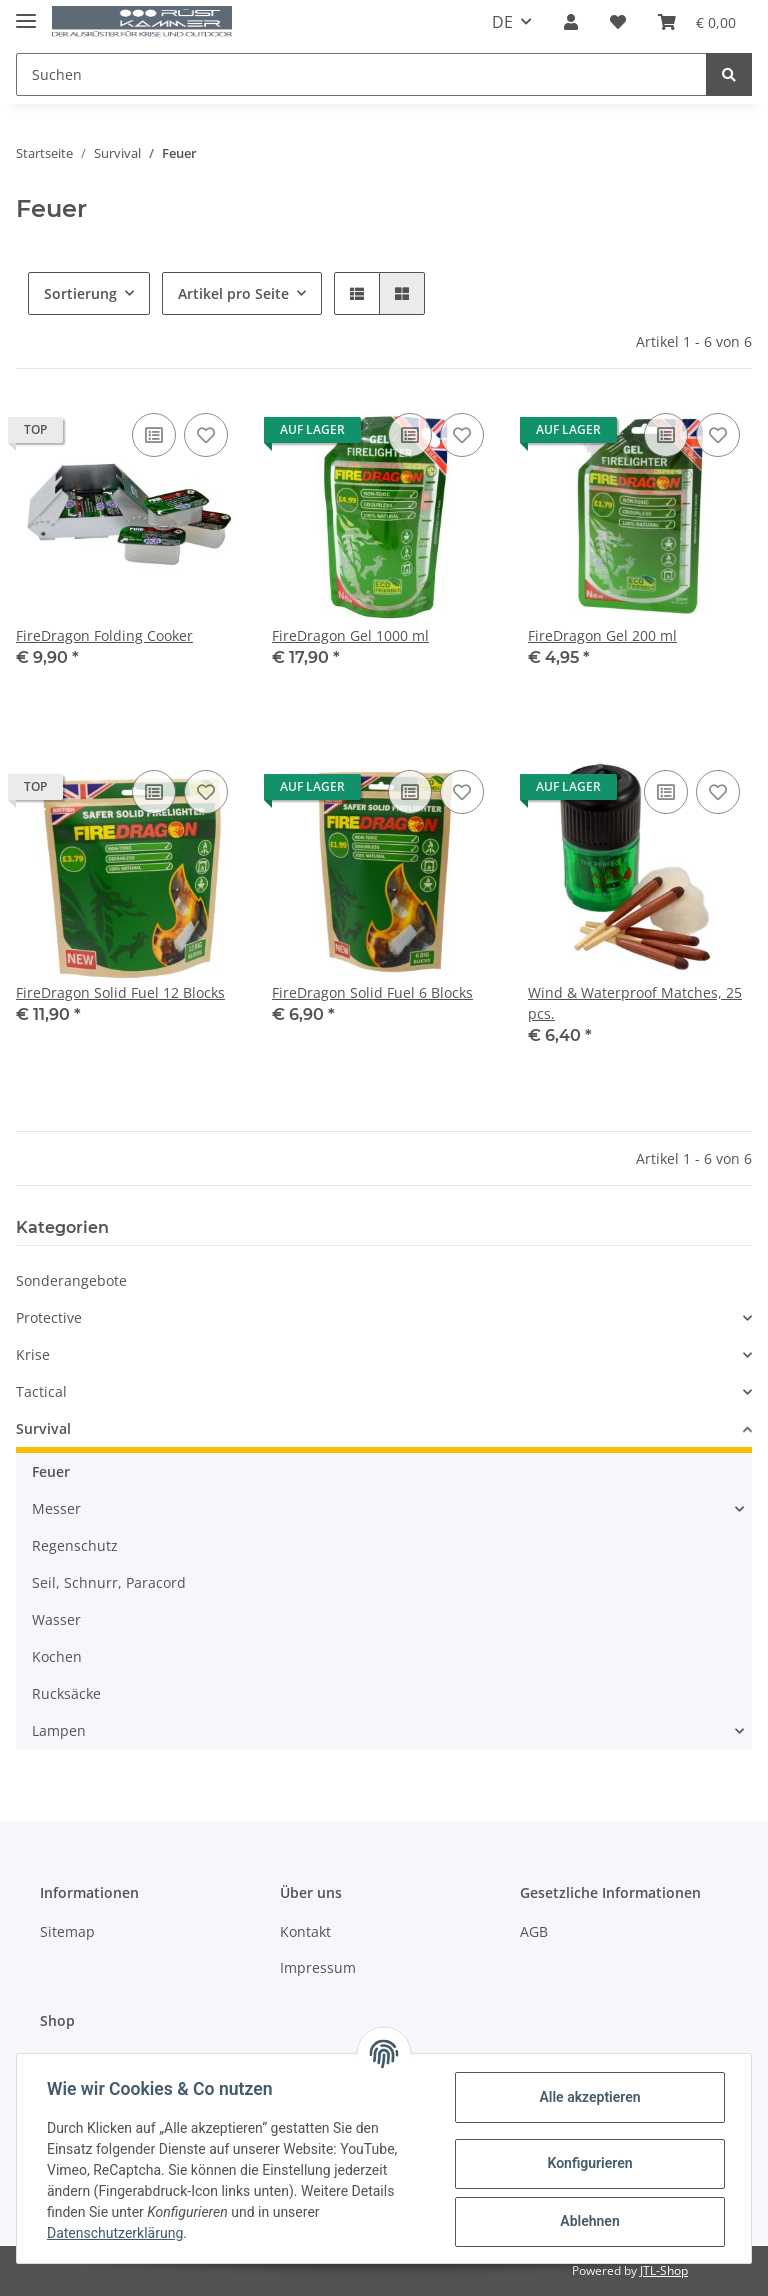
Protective (49, 1317)
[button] (571, 22)
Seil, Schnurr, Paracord (109, 1582)
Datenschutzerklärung (117, 2233)
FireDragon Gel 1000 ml (350, 635)
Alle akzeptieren (587, 2097)
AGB (534, 1931)
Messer (56, 1508)
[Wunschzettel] (618, 22)
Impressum (318, 1967)
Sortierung (80, 293)
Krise (33, 1354)
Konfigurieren (587, 2163)
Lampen (59, 1730)
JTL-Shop (664, 2270)
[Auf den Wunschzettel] (206, 435)
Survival (43, 1428)
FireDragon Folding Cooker (104, 635)
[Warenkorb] (697, 22)
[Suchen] (361, 74)
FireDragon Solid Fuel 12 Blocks (120, 992)
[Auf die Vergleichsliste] (154, 435)
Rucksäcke (66, 1693)
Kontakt (305, 1931)
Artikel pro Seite (233, 293)
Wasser (56, 1619)
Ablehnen (587, 2221)
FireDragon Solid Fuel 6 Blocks (372, 992)
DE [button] (502, 22)
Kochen (57, 1656)
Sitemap (67, 1931)
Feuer (51, 1471)
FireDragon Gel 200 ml (602, 635)
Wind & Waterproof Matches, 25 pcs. (635, 1003)
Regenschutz (75, 1545)
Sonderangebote (71, 1280)
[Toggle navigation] (26, 12)
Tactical (41, 1391)
